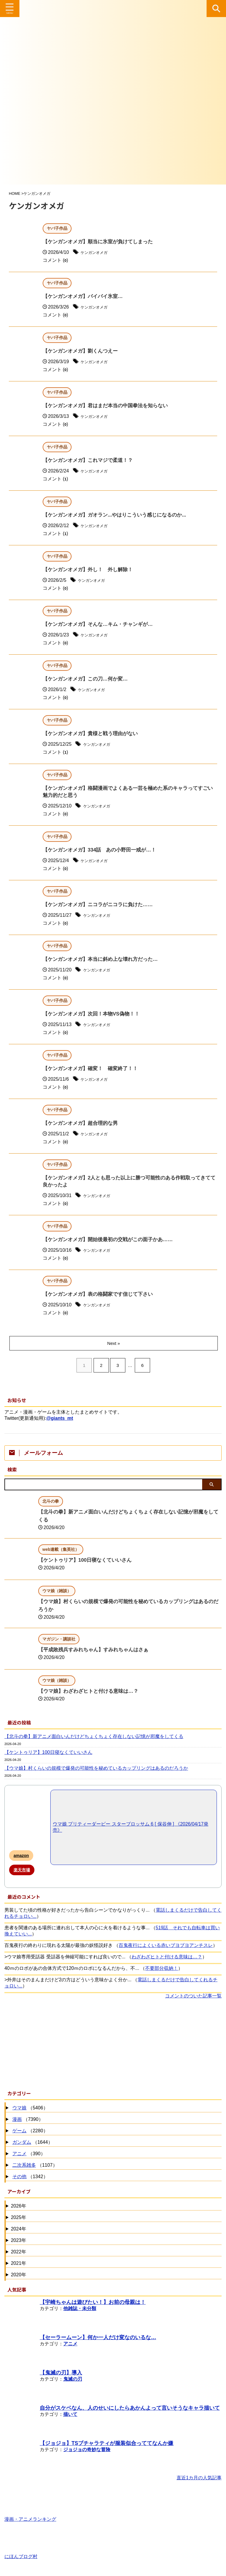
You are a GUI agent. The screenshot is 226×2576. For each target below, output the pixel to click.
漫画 (17, 2120)
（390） (28, 2155)
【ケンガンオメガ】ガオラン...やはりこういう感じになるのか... (119, 515)
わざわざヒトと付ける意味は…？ (167, 1957)
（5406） (29, 2109)
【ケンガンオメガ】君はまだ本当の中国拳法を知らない (109, 406)
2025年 (18, 2218)
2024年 (18, 2230)
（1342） (29, 2178)
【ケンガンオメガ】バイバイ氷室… (85, 297)
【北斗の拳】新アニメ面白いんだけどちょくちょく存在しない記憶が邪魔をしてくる (93, 1737)
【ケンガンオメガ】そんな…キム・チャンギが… (101, 625)
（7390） (27, 2120)
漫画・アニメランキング (30, 2517)
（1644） (32, 2143)
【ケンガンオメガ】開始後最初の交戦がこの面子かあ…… (111, 1241)
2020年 (18, 2275)
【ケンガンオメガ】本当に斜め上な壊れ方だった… (103, 960)
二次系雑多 (24, 2166)
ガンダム (21, 2143)
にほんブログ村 (20, 2555)
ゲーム (19, 2131)
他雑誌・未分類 (79, 2309)
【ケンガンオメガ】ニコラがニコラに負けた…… (101, 906)
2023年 (18, 2241)
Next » (114, 1344)
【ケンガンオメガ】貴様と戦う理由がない (93, 734)
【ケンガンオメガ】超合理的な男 (82, 1124)
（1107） (34, 2166)
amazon (21, 1856)
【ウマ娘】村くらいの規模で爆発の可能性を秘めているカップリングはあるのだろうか (96, 1769)
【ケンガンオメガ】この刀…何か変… (88, 679)
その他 (19, 2177)
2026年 (18, 2207)
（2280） (29, 2132)
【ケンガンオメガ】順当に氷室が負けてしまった (101, 242)
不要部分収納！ (161, 1969)
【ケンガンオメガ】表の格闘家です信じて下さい (101, 1296)
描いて (70, 2415)
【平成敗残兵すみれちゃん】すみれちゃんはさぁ (96, 1651)
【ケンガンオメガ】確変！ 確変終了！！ (93, 1069)
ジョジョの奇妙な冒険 (86, 2450)
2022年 (18, 2252)
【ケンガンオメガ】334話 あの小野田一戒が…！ (103, 851)
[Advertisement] (110, 2044)
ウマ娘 (19, 2108)
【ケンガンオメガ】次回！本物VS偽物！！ (94, 1015)
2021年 (18, 2264)
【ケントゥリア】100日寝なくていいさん (87, 1561)
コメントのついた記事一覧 (193, 1997)
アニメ (19, 2154)
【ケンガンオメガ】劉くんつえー (82, 351)
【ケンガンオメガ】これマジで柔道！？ (90, 461)
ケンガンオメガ (97, 252)
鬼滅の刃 (72, 2380)
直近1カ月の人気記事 (199, 2478)
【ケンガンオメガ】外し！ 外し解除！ (90, 570)
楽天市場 (22, 1871)
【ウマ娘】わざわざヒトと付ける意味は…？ (91, 1692)
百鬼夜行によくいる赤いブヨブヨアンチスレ (166, 1946)
